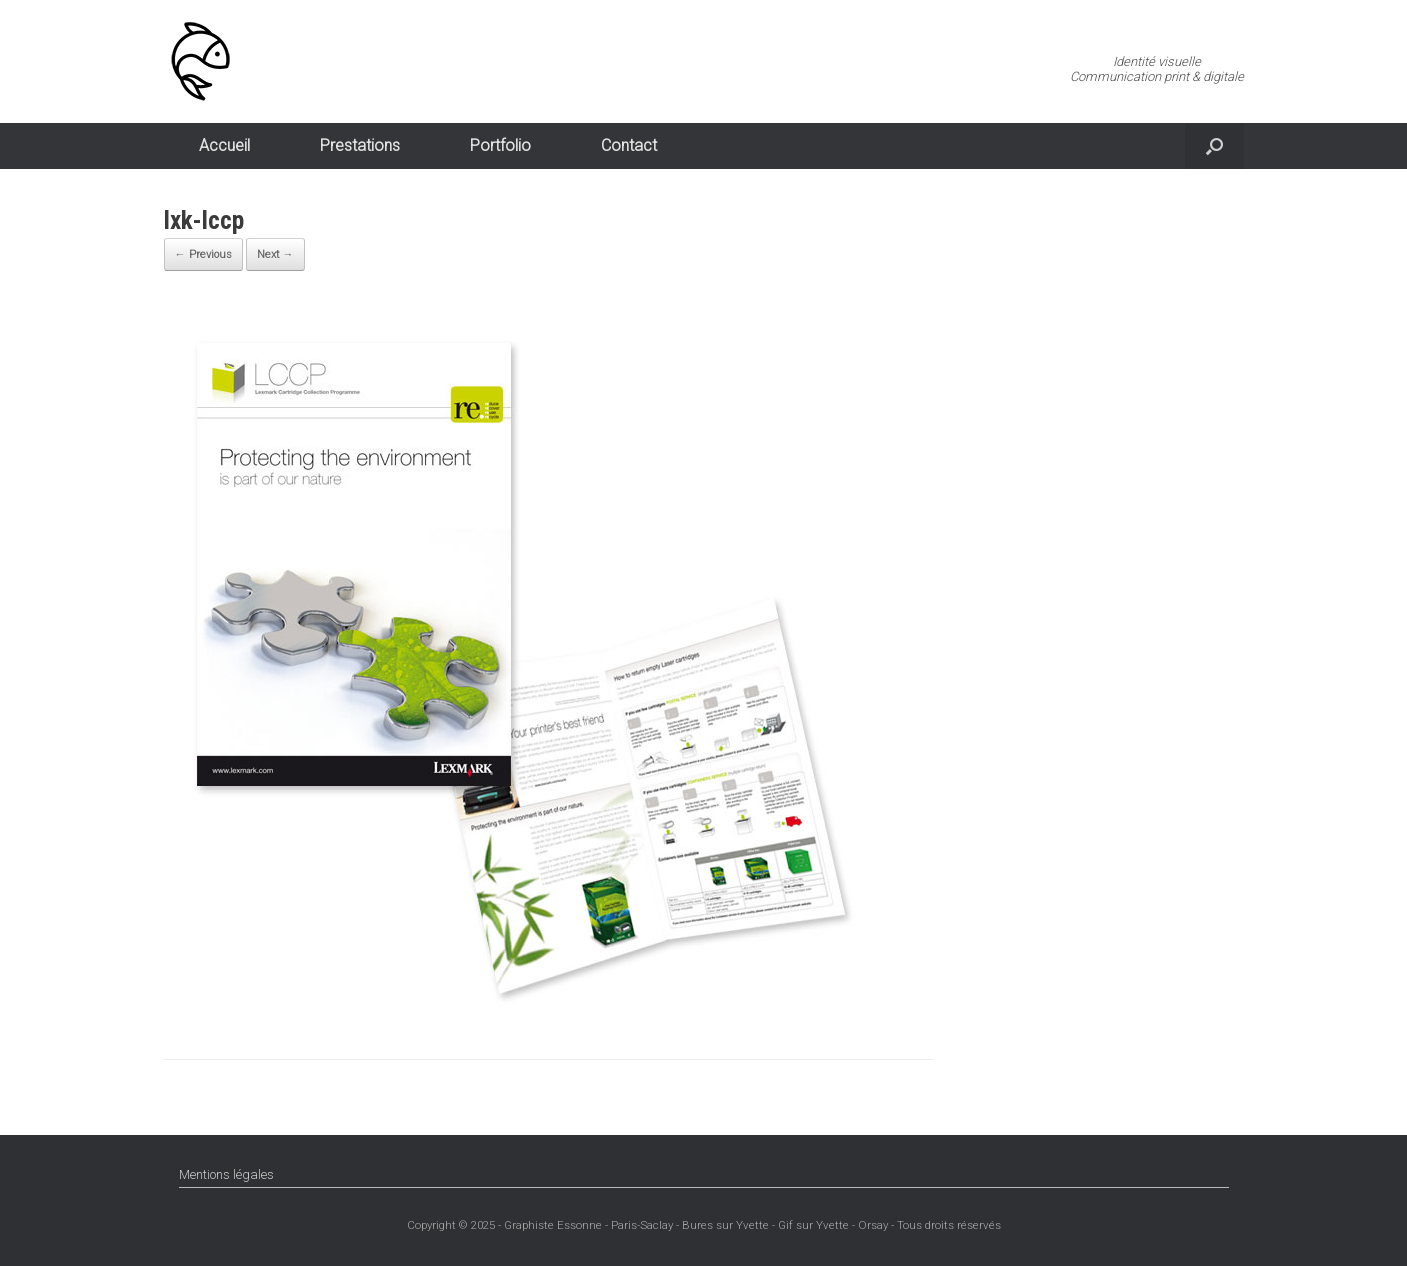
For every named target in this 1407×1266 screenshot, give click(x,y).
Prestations (360, 145)
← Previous (203, 254)
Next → (275, 254)
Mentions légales (226, 1174)
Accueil (224, 145)
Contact (629, 145)
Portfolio (500, 145)
